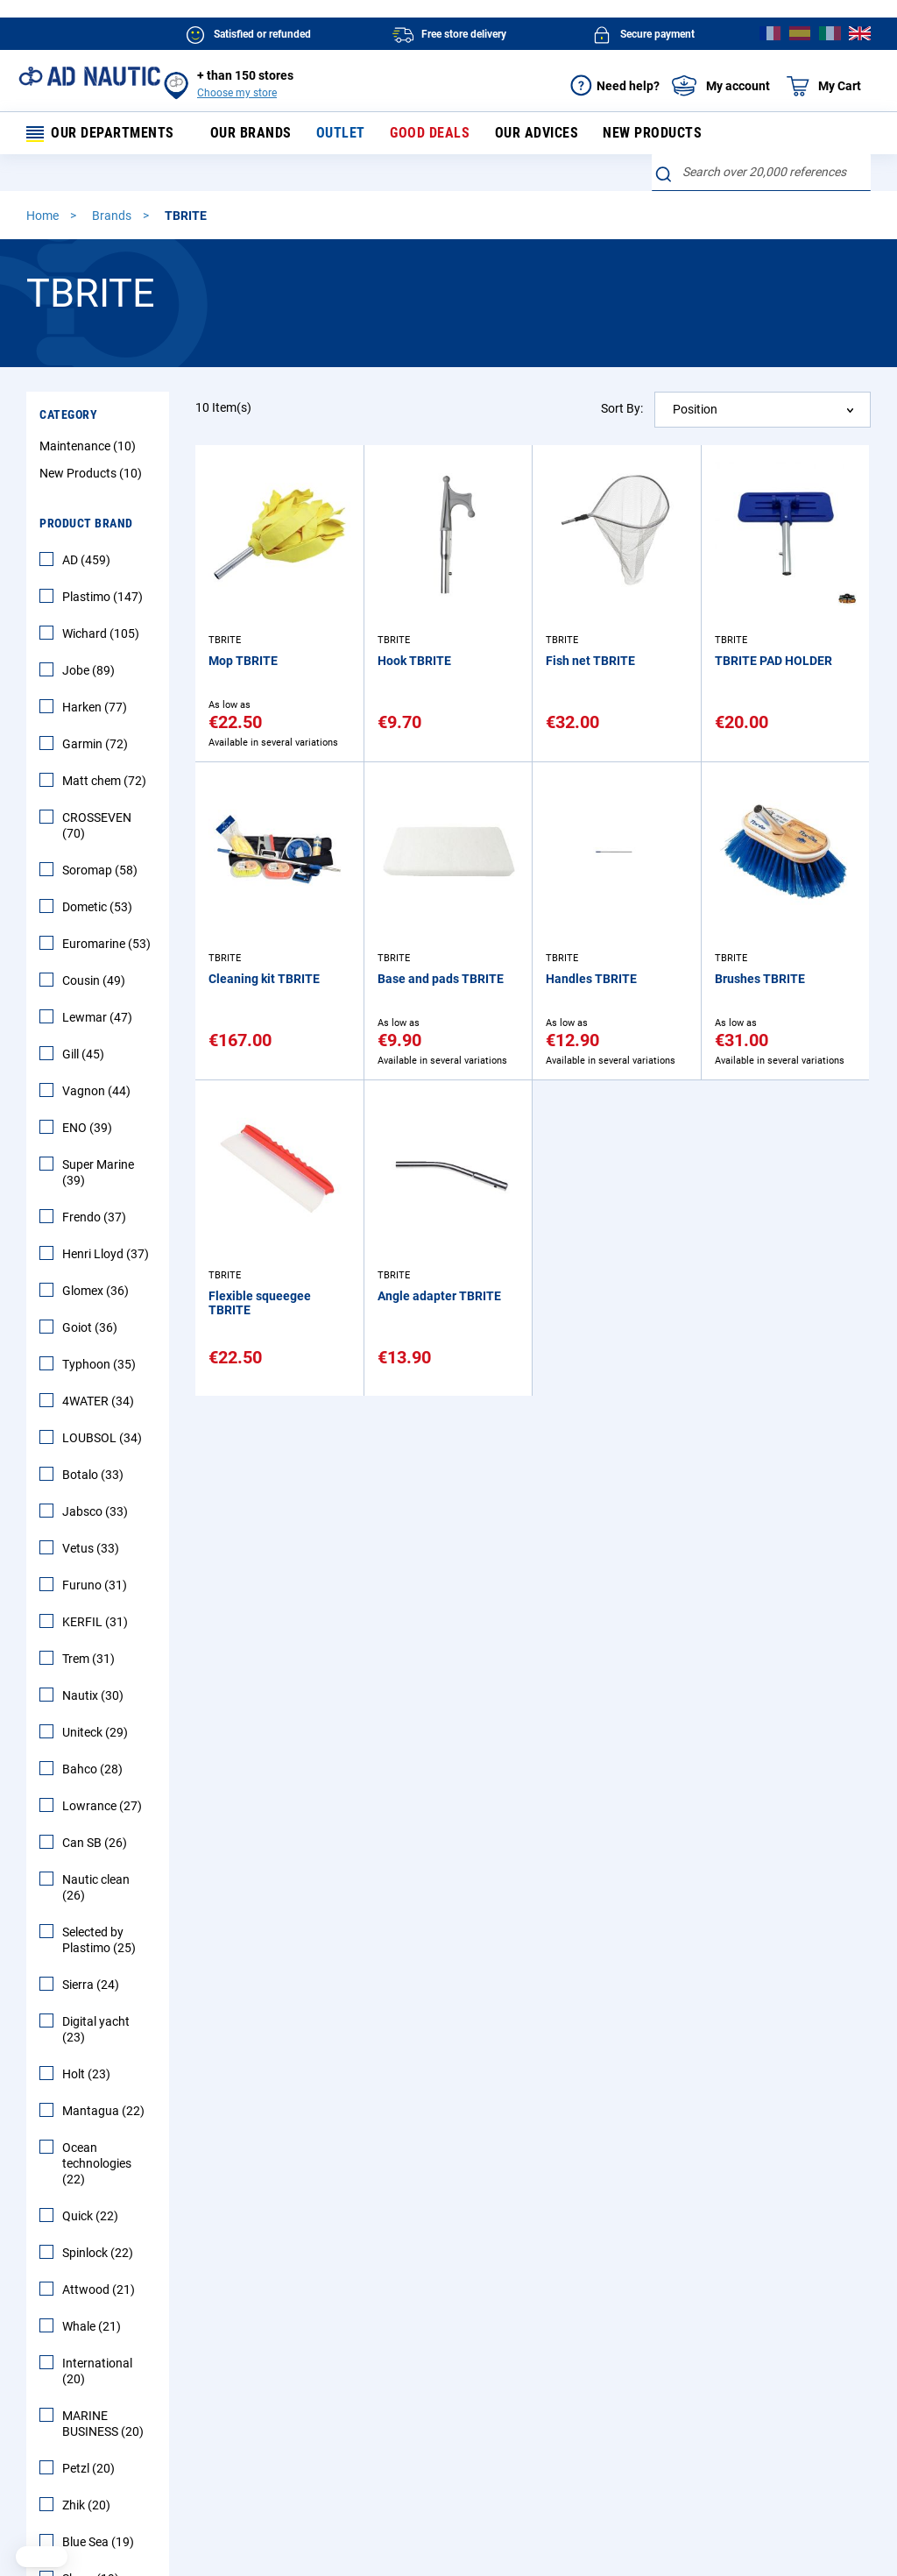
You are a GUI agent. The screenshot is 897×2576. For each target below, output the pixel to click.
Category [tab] (68, 417)
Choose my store (237, 93)
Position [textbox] (695, 412)
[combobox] (761, 175)
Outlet (334, 134)
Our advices (520, 134)
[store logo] (89, 76)
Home (43, 218)
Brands (113, 218)
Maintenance (89, 449)
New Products (92, 476)
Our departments (101, 134)
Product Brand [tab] (86, 526)
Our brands (250, 134)
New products (631, 134)
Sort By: (622, 411)
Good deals (419, 134)
